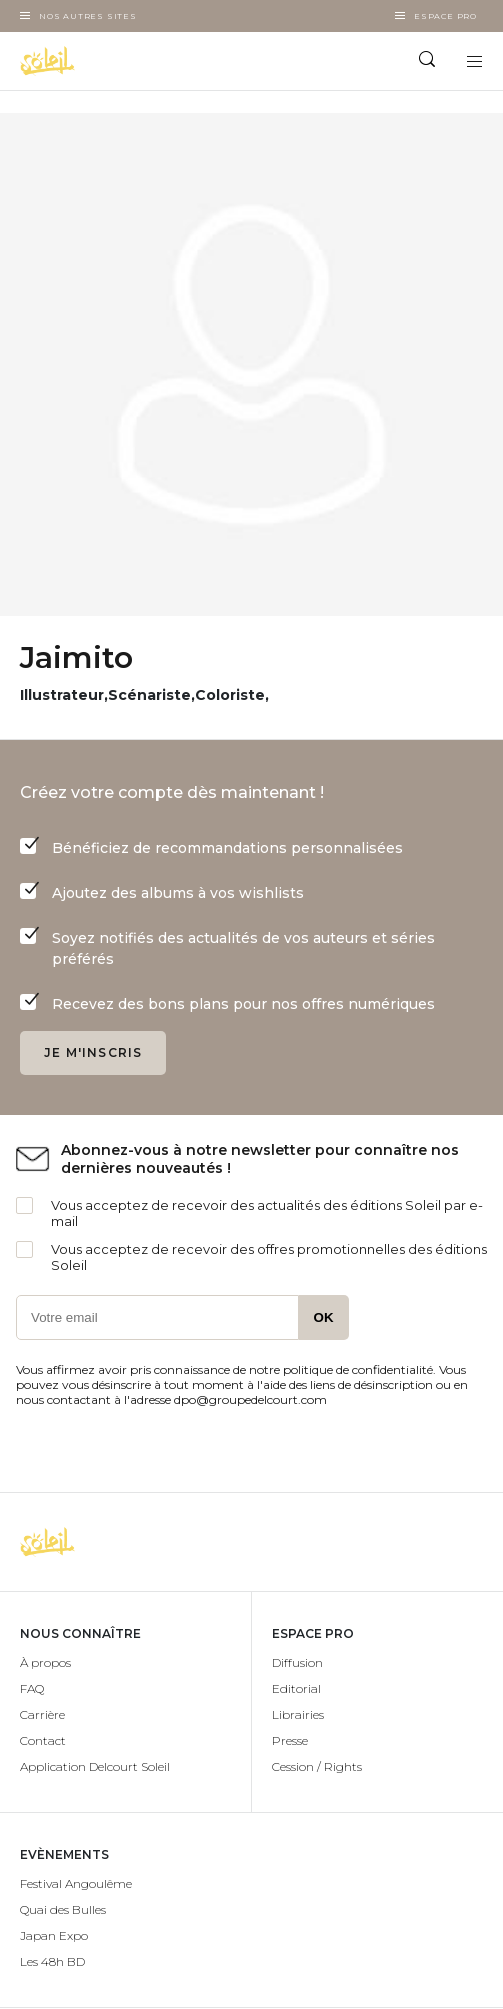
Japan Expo (54, 1935)
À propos (45, 1662)
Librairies (298, 1714)
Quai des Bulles (63, 1909)
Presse (290, 1740)
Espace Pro (445, 16)
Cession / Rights (317, 1766)
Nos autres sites (88, 16)
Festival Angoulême (76, 1883)
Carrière (42, 1714)
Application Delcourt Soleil (95, 1766)
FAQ (32, 1688)
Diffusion (297, 1662)
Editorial (296, 1688)
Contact (43, 1740)
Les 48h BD (52, 1961)
